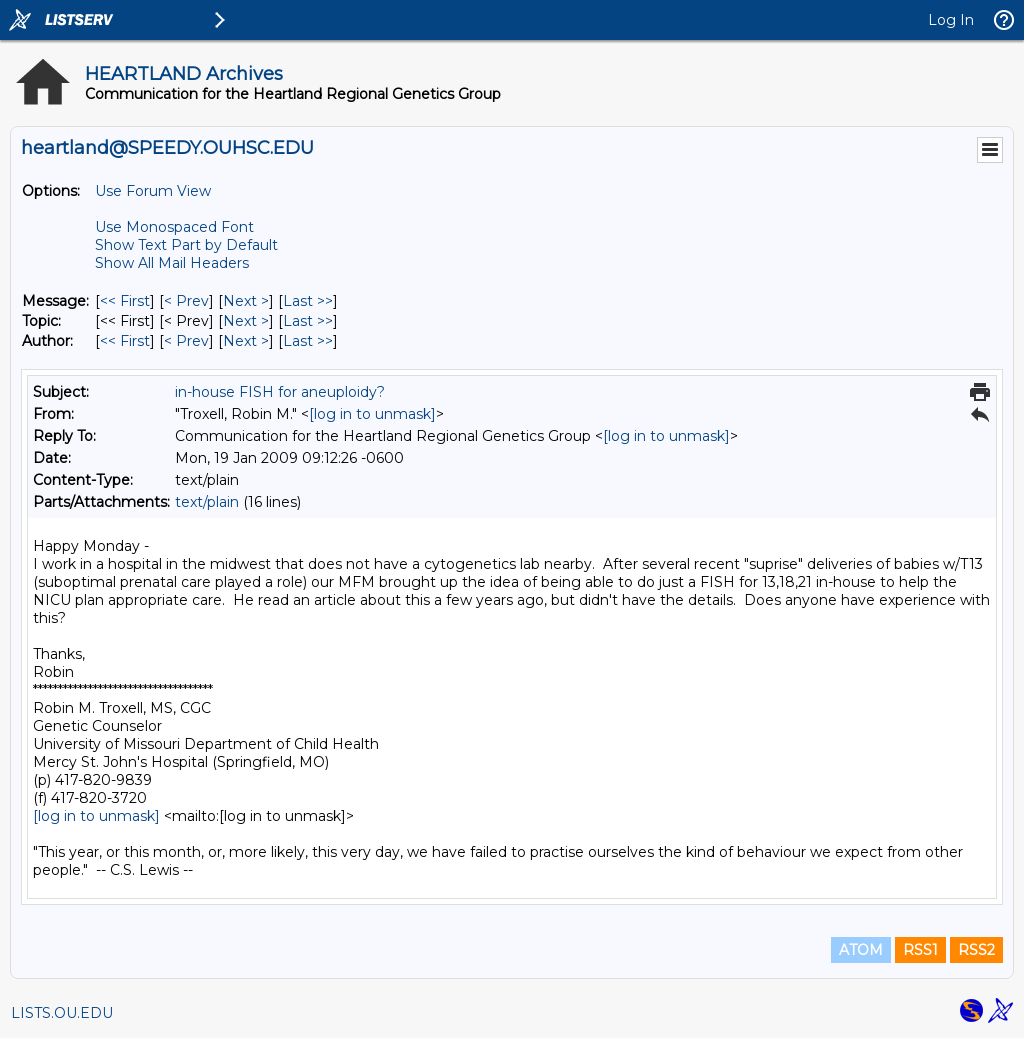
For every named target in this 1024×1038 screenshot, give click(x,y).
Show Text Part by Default (186, 245)
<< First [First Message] (125, 301)
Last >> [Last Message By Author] (308, 341)
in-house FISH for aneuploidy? (280, 392)
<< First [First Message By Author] (125, 341)
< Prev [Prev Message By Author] (186, 341)
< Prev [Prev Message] (186, 301)
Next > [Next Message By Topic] (246, 321)
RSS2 (976, 950)
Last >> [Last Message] (308, 301)
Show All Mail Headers (172, 263)
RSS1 (920, 950)
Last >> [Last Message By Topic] (308, 321)
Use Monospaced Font (174, 227)
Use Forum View (153, 191)
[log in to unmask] (372, 414)
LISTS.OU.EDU (62, 1013)
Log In (951, 20)
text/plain (207, 502)
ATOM (861, 950)
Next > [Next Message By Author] (246, 341)
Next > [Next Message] (246, 301)
